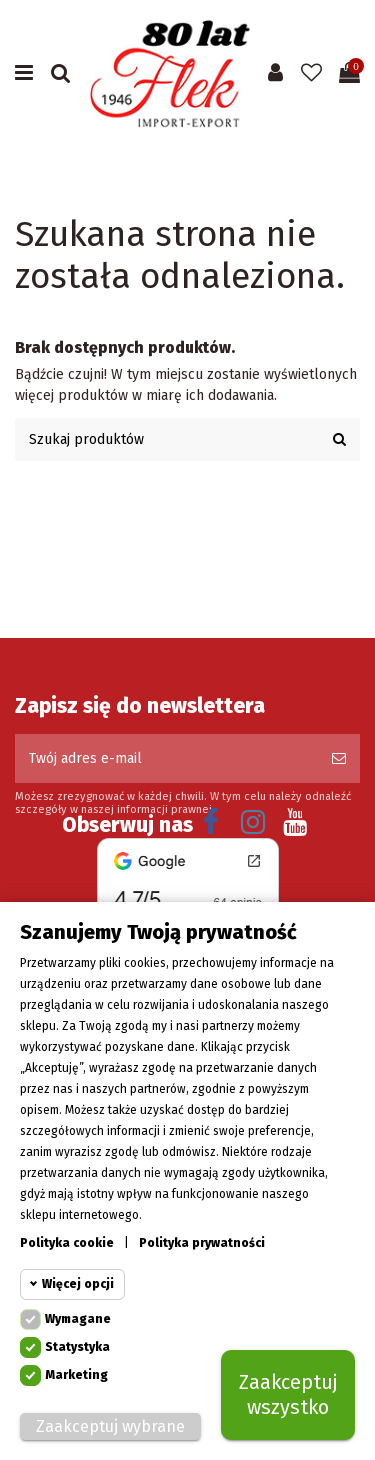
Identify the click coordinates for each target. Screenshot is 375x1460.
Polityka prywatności (202, 1245)
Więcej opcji (78, 1286)
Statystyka (77, 1349)
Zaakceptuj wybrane (110, 1428)
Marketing (76, 1377)
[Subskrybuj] (339, 758)
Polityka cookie (67, 1245)
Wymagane (78, 1321)
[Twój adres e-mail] (166, 758)
